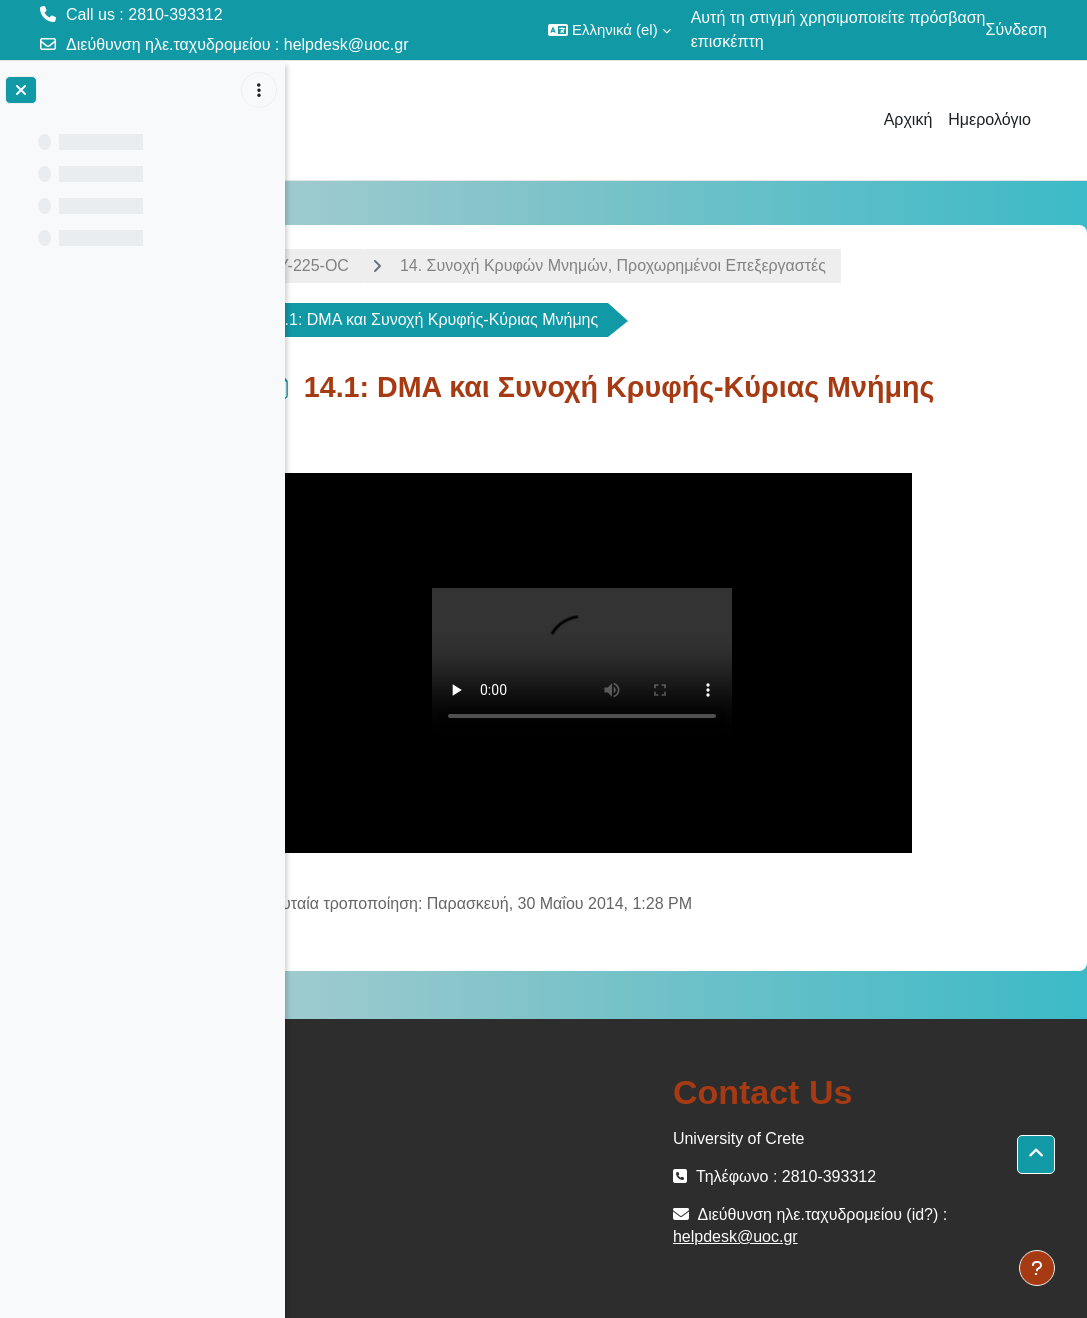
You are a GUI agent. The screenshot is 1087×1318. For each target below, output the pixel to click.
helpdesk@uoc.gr (346, 44)
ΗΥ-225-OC (364, 265)
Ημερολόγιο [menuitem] (989, 119)
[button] (609, 30)
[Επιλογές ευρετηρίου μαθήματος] (259, 90)
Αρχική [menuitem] (908, 119)
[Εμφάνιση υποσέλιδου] (1037, 1268)
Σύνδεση (1016, 29)
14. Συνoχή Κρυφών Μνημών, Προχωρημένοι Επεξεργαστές (669, 265)
